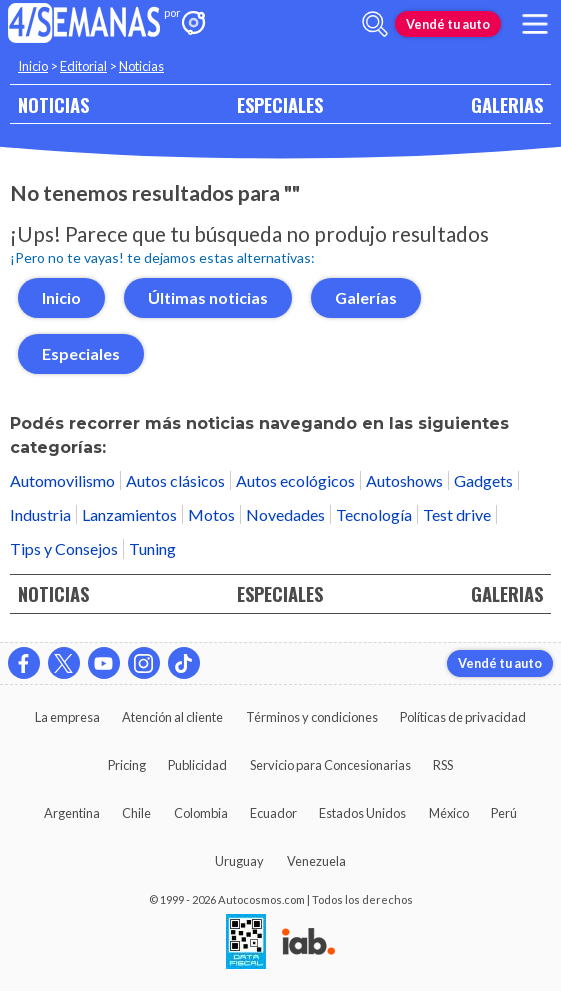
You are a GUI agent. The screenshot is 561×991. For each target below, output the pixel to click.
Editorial (83, 66)
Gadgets (483, 480)
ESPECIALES (280, 104)
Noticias (141, 66)
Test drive (457, 514)
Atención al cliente (172, 717)
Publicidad (197, 765)
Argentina (72, 813)
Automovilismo (62, 480)
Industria (40, 514)
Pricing (127, 765)
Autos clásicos (175, 480)
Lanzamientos (129, 514)
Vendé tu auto (448, 24)
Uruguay (239, 861)
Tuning (152, 548)
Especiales (81, 353)
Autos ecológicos (295, 480)
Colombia (201, 813)
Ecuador (273, 813)
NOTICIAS (53, 104)
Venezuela (316, 861)
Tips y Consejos (64, 548)
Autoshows (404, 480)
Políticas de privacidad (463, 717)
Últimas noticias (208, 297)
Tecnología (374, 514)
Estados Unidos (362, 813)
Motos (211, 514)
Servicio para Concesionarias (330, 765)
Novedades (285, 514)
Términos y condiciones (312, 717)
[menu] (535, 24)
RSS (443, 765)
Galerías (366, 297)
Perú (504, 813)
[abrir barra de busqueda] (375, 24)
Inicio (33, 66)
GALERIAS (507, 104)
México (449, 813)
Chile (136, 813)
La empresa (67, 717)
